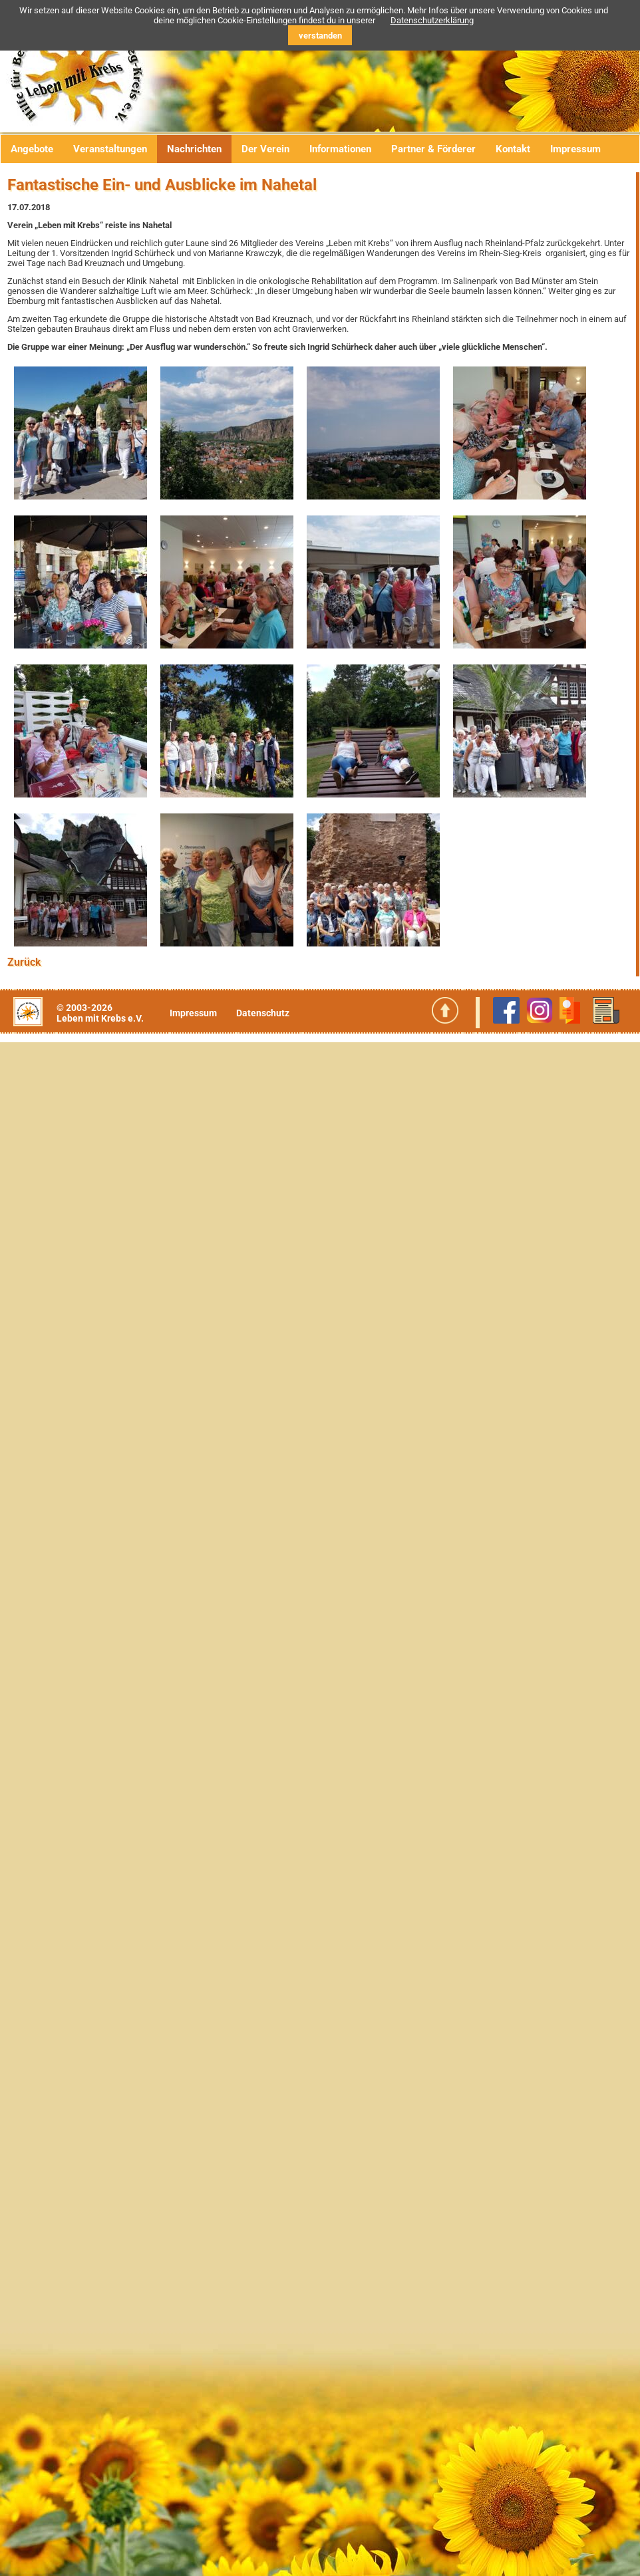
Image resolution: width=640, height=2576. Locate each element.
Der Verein (265, 149)
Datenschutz (262, 1013)
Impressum (575, 149)
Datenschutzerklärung (432, 20)
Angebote (32, 149)
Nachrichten (194, 149)
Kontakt (513, 149)
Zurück (24, 962)
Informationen (340, 149)
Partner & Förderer (433, 149)
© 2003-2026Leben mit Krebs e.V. (100, 1013)
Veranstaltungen (110, 149)
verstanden (320, 36)
